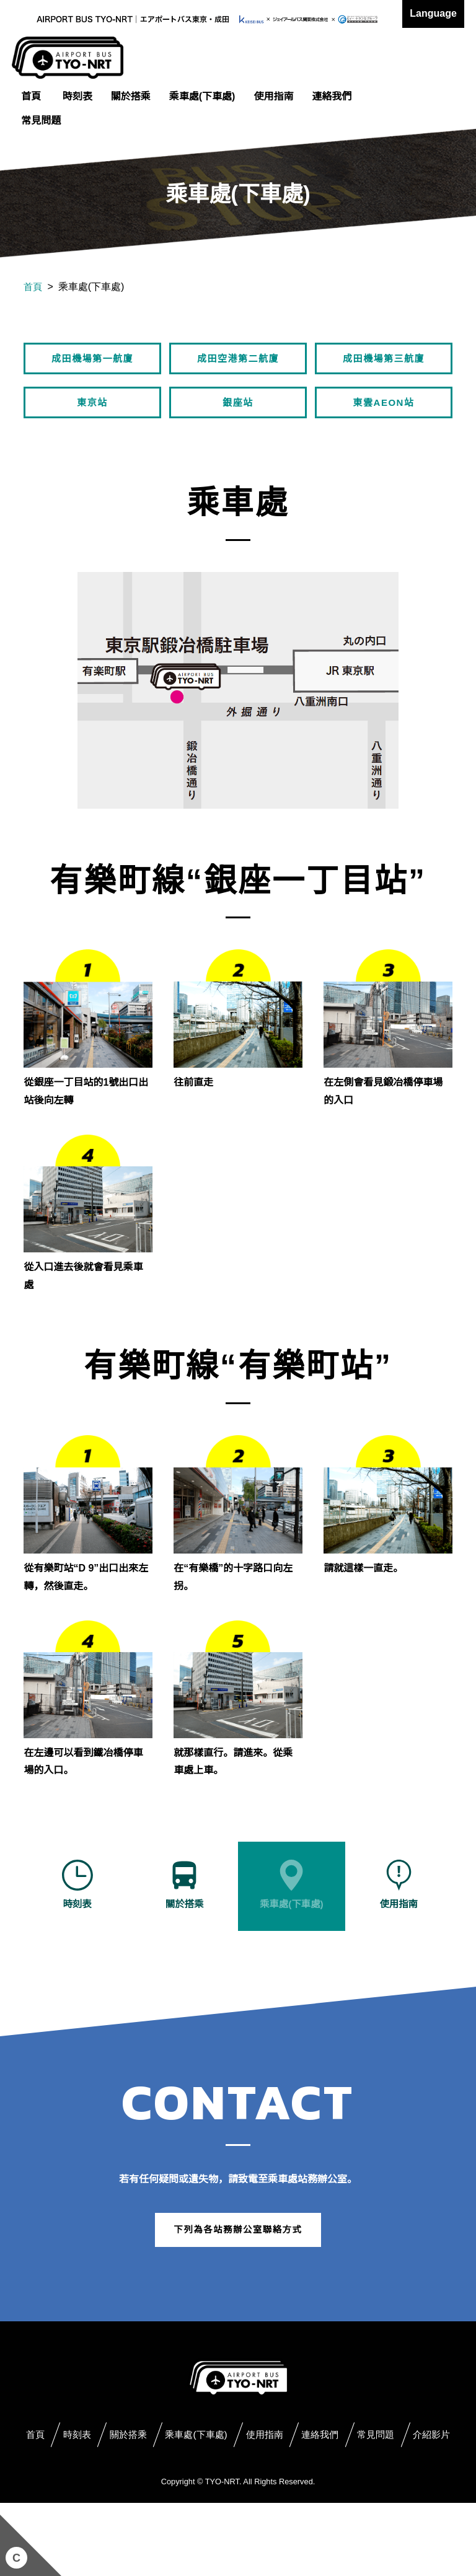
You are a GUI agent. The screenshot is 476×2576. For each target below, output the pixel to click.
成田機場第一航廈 (92, 360)
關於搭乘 (131, 96)
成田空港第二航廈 (238, 360)
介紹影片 (278, 2509)
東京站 (92, 408)
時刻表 (77, 96)
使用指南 (273, 96)
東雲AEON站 (384, 408)
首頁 (31, 96)
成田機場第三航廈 (384, 360)
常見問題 (41, 120)
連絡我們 (331, 96)
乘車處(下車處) (202, 96)
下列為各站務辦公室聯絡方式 (238, 2271)
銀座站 (238, 408)
